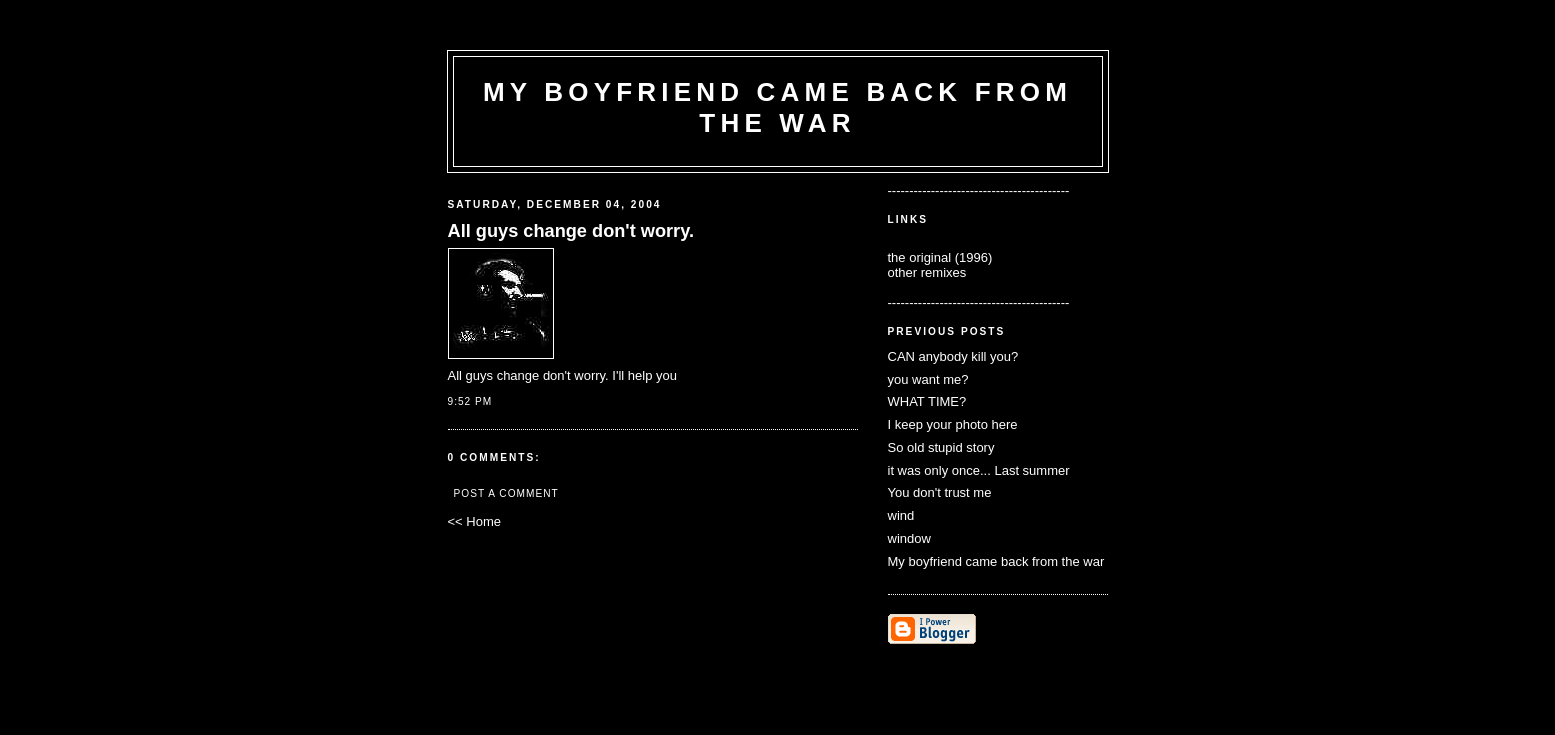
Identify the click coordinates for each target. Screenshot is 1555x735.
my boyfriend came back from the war (777, 107)
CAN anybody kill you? (953, 356)
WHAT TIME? (927, 401)
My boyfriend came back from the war (996, 561)
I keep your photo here (953, 424)
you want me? (928, 379)
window (909, 538)
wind (901, 515)
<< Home (474, 521)
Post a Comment (506, 493)
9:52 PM (470, 401)
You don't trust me (940, 492)
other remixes (927, 272)
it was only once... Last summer (979, 470)
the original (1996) (940, 257)
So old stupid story (941, 447)
